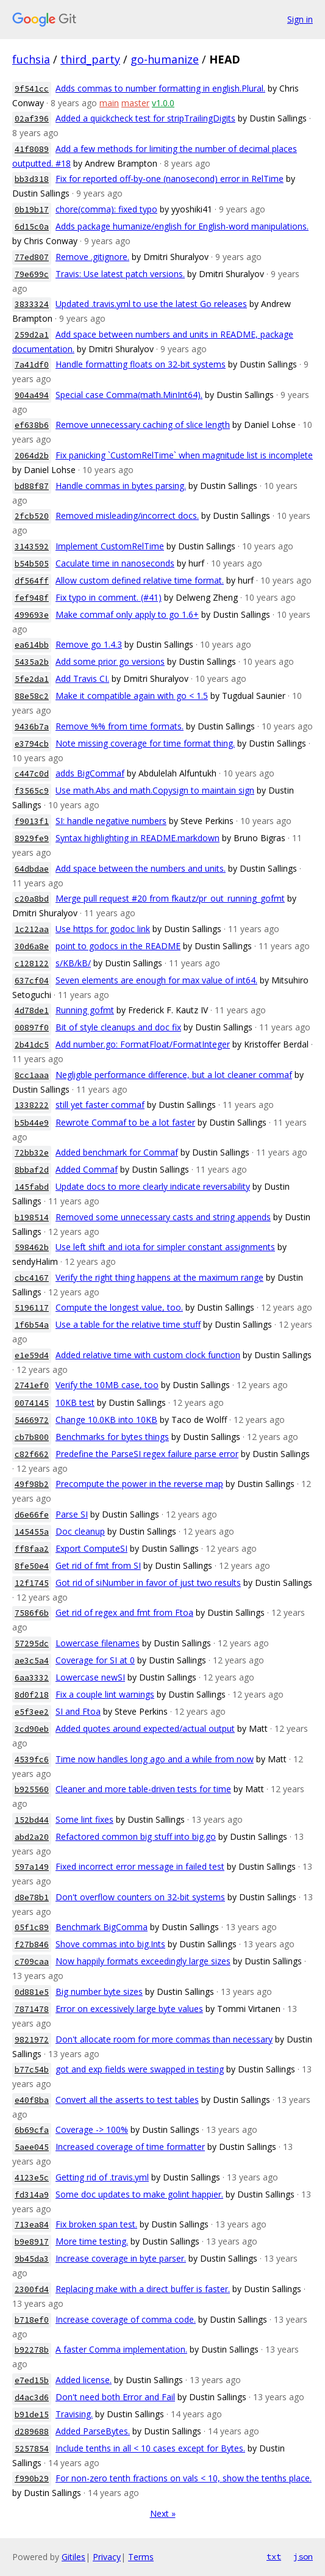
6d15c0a (32, 227)
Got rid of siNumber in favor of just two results (148, 1582)
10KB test (75, 1402)
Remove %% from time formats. (119, 726)
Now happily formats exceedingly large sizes (142, 1961)
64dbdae (32, 869)
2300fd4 (32, 2289)
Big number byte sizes (99, 1991)
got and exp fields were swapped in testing (139, 2069)
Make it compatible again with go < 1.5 (131, 695)
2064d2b (32, 455)
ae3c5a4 (32, 1660)
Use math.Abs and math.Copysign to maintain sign (154, 790)
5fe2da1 (32, 679)
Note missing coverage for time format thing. (145, 743)
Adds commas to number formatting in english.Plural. (160, 88)
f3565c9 (32, 791)
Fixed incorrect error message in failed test (139, 1866)
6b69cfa (32, 2130)
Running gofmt (84, 1010)
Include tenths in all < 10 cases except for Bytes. (150, 2448)
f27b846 (32, 1944)
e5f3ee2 (32, 1712)
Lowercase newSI (90, 1677)
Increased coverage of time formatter (130, 2146)
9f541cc (32, 89)
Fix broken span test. (96, 2224)
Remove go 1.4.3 (88, 644)
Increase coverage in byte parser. (120, 2258)
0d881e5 (32, 1992)
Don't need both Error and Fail (115, 2397)
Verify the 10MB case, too (107, 1385)
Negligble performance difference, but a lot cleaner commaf (173, 1074)
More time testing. (91, 2241)
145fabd (32, 1187)
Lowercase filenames (97, 1643)
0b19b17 (32, 209)
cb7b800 (32, 1437)
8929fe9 (32, 838)
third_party (90, 59)
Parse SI (71, 1514)
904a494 (32, 395)
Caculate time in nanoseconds (114, 563)
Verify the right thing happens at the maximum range (159, 1277)
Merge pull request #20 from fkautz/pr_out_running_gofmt (170, 898)
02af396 (32, 119)
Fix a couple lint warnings (104, 1694)
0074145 (32, 1403)
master (135, 103)
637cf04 (32, 980)
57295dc (32, 1643)
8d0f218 (32, 1695)
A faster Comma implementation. (121, 2349)
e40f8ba (32, 2100)
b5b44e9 (32, 1123)
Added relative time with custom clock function (147, 1355)
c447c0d (32, 774)
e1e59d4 (32, 1355)
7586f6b (32, 1613)
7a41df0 (32, 365)
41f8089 (32, 149)
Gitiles (73, 2557)
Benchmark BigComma (101, 1927)
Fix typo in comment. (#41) (108, 597)
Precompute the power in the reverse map (139, 1483)
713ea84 (32, 2225)
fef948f (32, 598)
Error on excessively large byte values (129, 2008)
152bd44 (32, 1820)
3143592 (32, 546)
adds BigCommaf (89, 773)
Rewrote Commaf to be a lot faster (125, 1122)
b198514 (32, 1217)
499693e (32, 615)
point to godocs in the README (117, 946)
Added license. (83, 2380)
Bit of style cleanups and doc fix (118, 1027)
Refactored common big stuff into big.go (135, 1836)
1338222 (32, 1105)
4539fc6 (32, 1759)
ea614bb (32, 645)
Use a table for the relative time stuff (128, 1324)
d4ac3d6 (32, 2397)
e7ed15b (32, 2380)
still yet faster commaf (100, 1104)
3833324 (32, 304)
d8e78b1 (32, 1897)
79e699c (32, 274)
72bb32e (32, 1153)
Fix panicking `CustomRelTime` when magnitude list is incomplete (184, 455)
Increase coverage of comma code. (125, 2319)
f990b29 (32, 2478)
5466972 (32, 1420)
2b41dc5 (32, 1045)
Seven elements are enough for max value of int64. (156, 980)
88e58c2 (32, 696)
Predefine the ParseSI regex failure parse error (146, 1454)
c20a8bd (32, 899)
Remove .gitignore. (92, 256)
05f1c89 (32, 1927)
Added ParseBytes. (92, 2431)
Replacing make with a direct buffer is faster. (142, 2289)
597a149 (32, 1867)
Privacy (107, 2557)
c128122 (32, 963)
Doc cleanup (80, 1531)
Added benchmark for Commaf (116, 1152)
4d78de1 (32, 1010)
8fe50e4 (32, 1566)
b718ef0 (32, 2320)
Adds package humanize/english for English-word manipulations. (182, 226)
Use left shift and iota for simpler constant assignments (165, 1247)
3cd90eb (32, 1729)
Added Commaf (86, 1169)
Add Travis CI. (82, 678)
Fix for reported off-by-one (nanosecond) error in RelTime (169, 178)
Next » (163, 2513)
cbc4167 (32, 1278)
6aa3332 (32, 1678)
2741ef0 (32, 1385)
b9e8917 (32, 2242)
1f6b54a (32, 1325)
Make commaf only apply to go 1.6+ (127, 614)
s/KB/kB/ (73, 963)
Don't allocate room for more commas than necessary (164, 2039)
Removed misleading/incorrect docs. (127, 515)
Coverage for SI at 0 (95, 1660)
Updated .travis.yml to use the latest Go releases (151, 303)
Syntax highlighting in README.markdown (137, 838)
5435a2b (32, 662)
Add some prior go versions (110, 661)
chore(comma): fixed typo (106, 209)
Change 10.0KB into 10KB (106, 1419)
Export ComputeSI (91, 1548)
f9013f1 (32, 821)
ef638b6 (32, 425)
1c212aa (32, 929)
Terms (141, 2557)
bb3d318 (32, 179)
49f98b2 (32, 1484)
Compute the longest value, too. (119, 1307)
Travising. (74, 2414)
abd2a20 (32, 1837)
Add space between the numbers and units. (140, 868)
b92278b (32, 2350)
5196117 (32, 1308)
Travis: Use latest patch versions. (120, 274)
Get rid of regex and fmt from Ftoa (124, 1612)
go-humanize (164, 59)
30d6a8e (32, 946)
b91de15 (32, 2414)
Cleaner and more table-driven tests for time (143, 1789)
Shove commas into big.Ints (110, 1944)
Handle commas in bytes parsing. (120, 485)
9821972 (32, 2040)
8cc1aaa (32, 1075)
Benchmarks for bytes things (112, 1436)
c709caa (32, 1961)
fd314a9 (32, 2195)
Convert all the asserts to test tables (127, 2099)
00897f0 (32, 1027)
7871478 (32, 2009)
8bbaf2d (32, 1170)
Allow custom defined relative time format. (139, 580)
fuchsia (31, 59)
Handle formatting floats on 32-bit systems (140, 364)
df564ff (32, 581)
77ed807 (32, 257)
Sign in (300, 19)
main (109, 103)
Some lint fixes (84, 1819)
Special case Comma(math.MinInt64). (128, 394)
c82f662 (32, 1454)
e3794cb (32, 744)
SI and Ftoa (78, 1711)
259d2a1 (32, 335)
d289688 (32, 2431)
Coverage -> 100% (91, 2129)
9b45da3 (32, 2259)
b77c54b (32, 2069)
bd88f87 (32, 486)
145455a (32, 1532)
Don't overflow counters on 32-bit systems (140, 1897)
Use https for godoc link (102, 929)
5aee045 (32, 2147)
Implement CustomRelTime (109, 546)
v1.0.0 (163, 103)
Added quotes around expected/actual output (145, 1728)
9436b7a (32, 727)
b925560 (32, 1789)
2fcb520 (32, 516)
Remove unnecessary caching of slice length (142, 424)
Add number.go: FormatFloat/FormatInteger (142, 1044)
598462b (32, 1247)
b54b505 (32, 564)
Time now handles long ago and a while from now (154, 1759)
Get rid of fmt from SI (98, 1565)
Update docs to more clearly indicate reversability (152, 1186)
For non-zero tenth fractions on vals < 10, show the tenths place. (183, 2478)
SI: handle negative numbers (110, 821)
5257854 (32, 2449)
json (303, 2556)
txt (273, 2556)
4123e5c (32, 2178)
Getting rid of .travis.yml (102, 2177)
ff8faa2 (32, 1549)
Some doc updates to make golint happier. (139, 2194)
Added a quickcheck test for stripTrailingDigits (145, 118)
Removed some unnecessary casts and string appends (163, 1217)
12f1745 (32, 1583)
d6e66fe (32, 1515)
